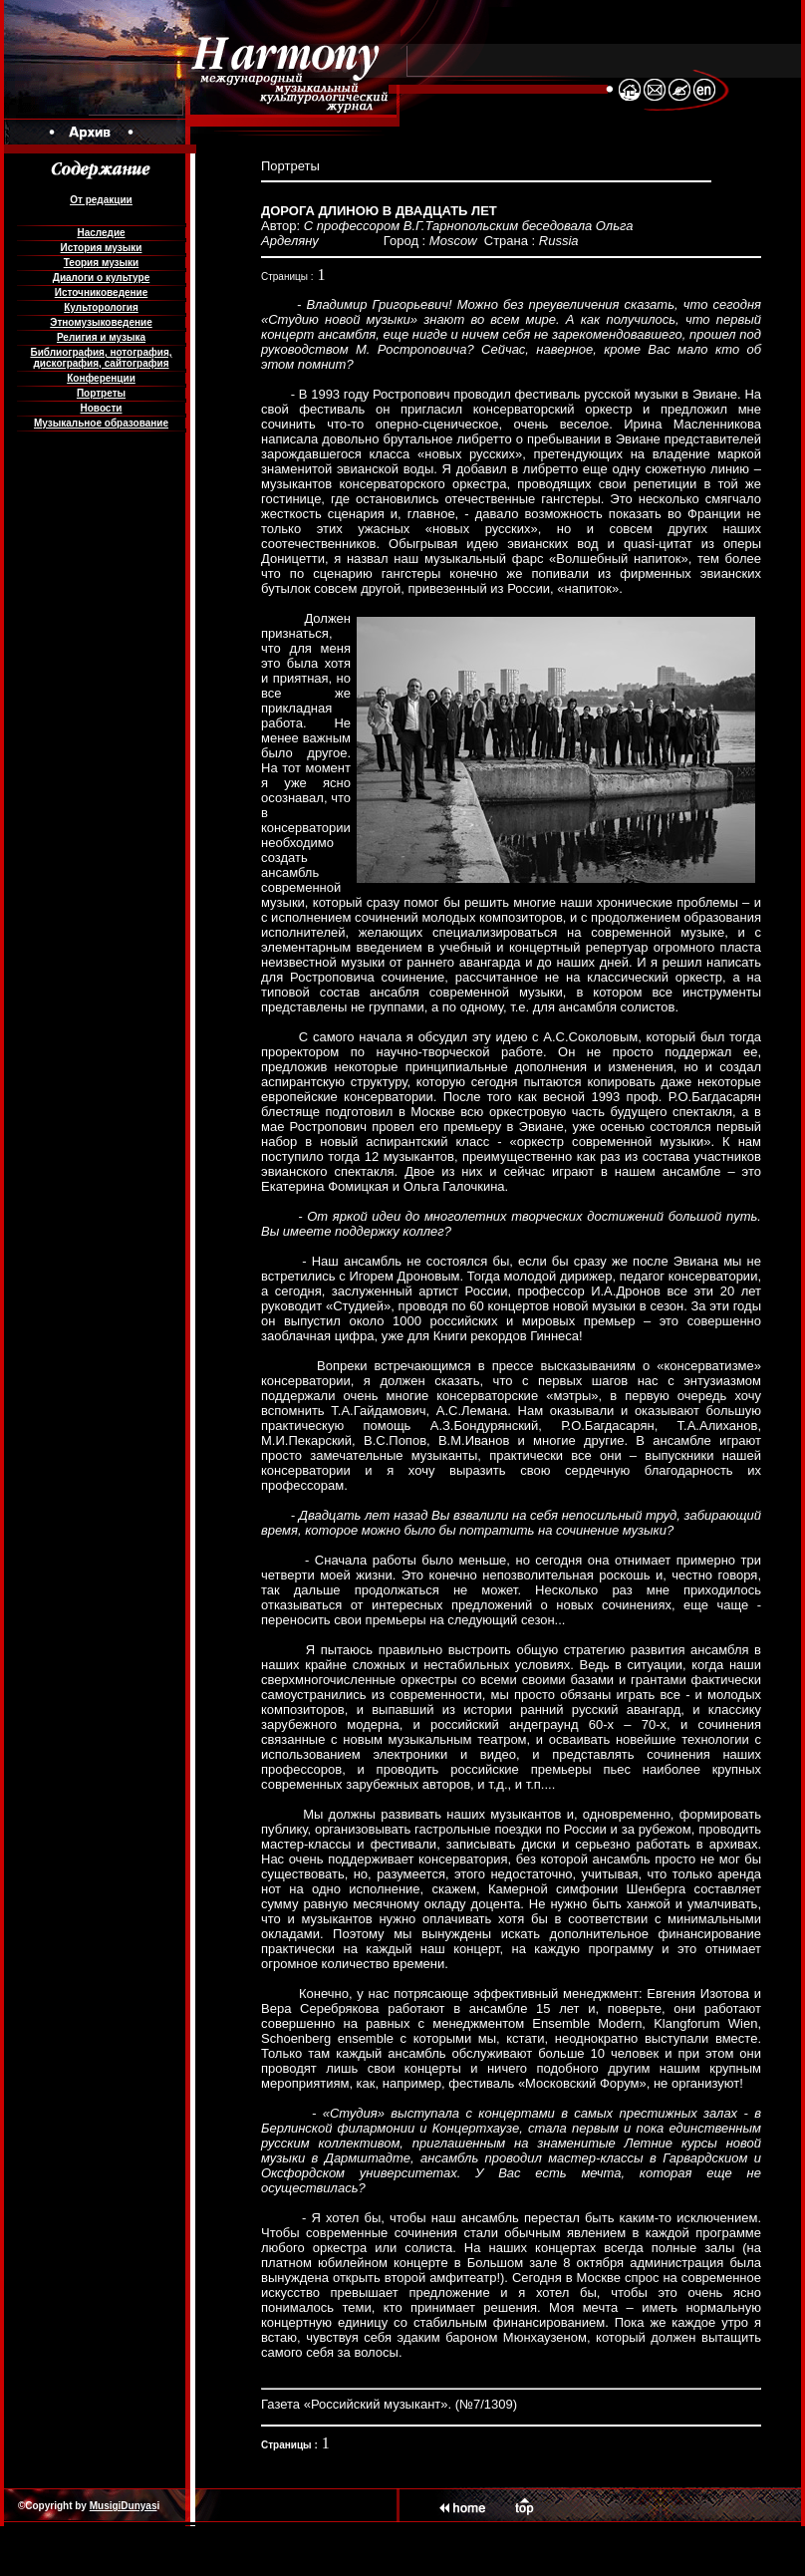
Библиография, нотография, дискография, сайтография (100, 358)
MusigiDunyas (123, 2505)
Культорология (100, 307)
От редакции (101, 199)
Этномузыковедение (100, 322)
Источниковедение (101, 292)
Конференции (101, 378)
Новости (102, 408)
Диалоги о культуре (101, 277)
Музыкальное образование (101, 423)
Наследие (101, 232)
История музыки (101, 247)
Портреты (101, 393)
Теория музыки (101, 262)
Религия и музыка (101, 337)
